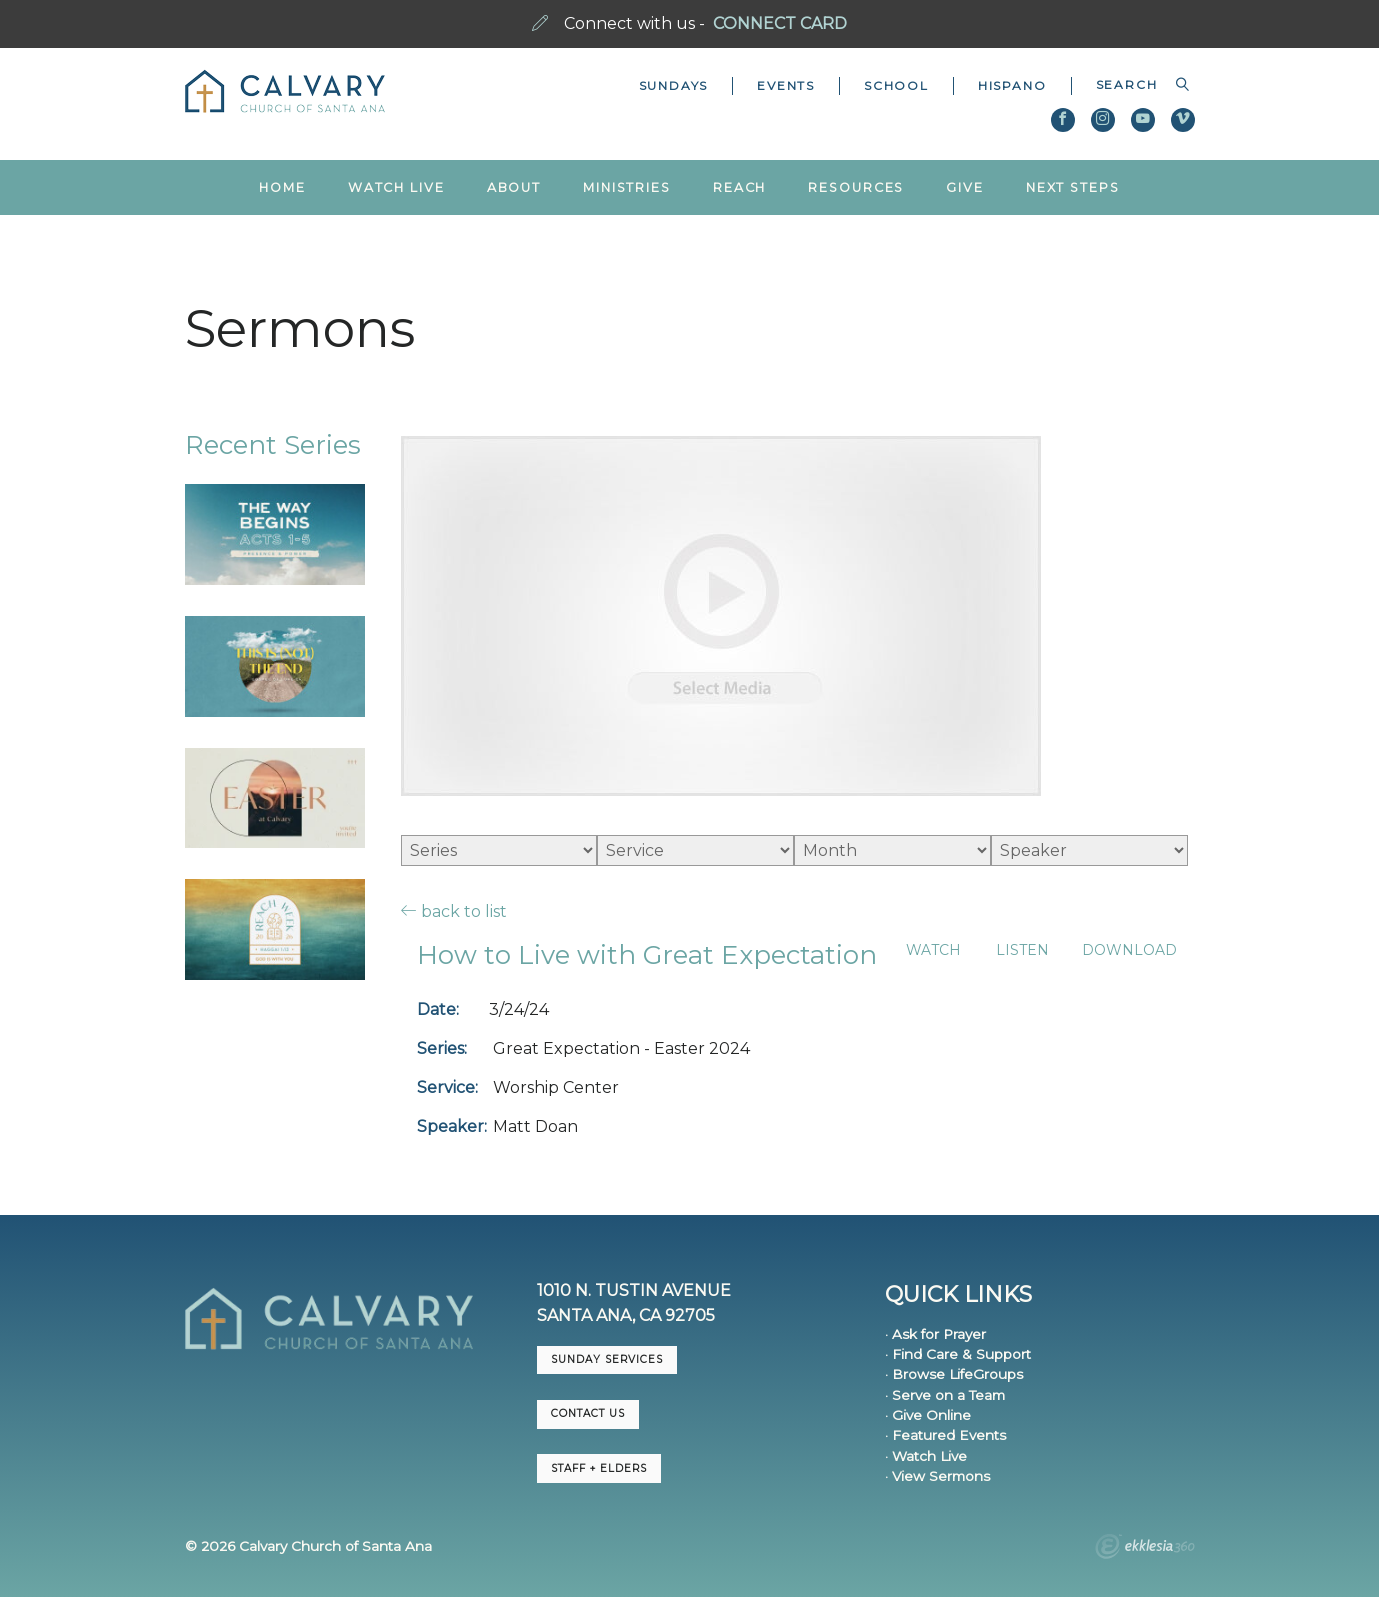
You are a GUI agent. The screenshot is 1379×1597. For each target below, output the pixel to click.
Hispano (1012, 85)
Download (1129, 950)
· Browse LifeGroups (954, 1374)
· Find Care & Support (958, 1354)
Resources (856, 187)
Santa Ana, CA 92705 (626, 1315)
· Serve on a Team (945, 1395)
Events (786, 85)
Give (965, 187)
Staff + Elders (599, 1468)
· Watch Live (926, 1456)
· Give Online (928, 1415)
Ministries (627, 187)
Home (282, 187)
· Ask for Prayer (935, 1334)
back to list (454, 911)
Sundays (674, 85)
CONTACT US (588, 1413)
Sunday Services (607, 1359)
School (896, 85)
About (514, 187)
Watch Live (396, 187)
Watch (933, 950)
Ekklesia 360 (1145, 1549)
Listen (1022, 950)
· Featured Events (945, 1435)
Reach (739, 187)
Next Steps (1073, 187)
